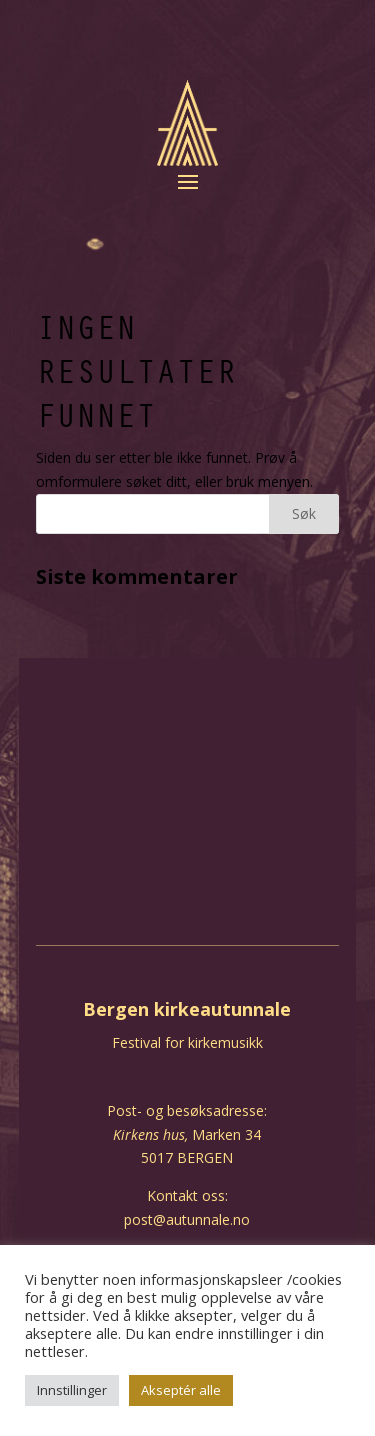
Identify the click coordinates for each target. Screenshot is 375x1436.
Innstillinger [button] (72, 1390)
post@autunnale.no (187, 1219)
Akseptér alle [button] (181, 1390)
